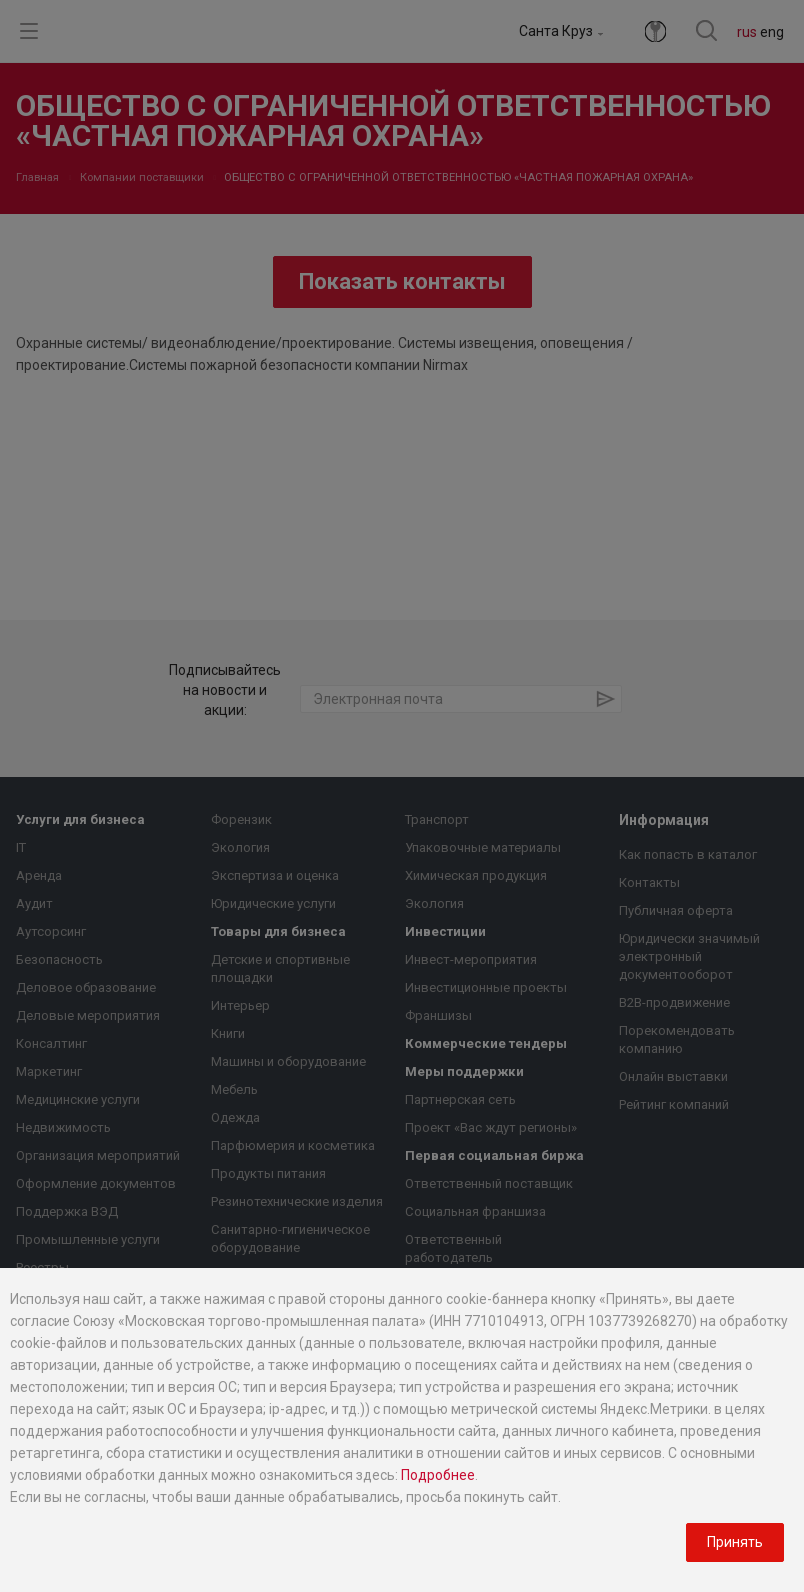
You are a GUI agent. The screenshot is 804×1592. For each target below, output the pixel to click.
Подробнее (438, 1475)
